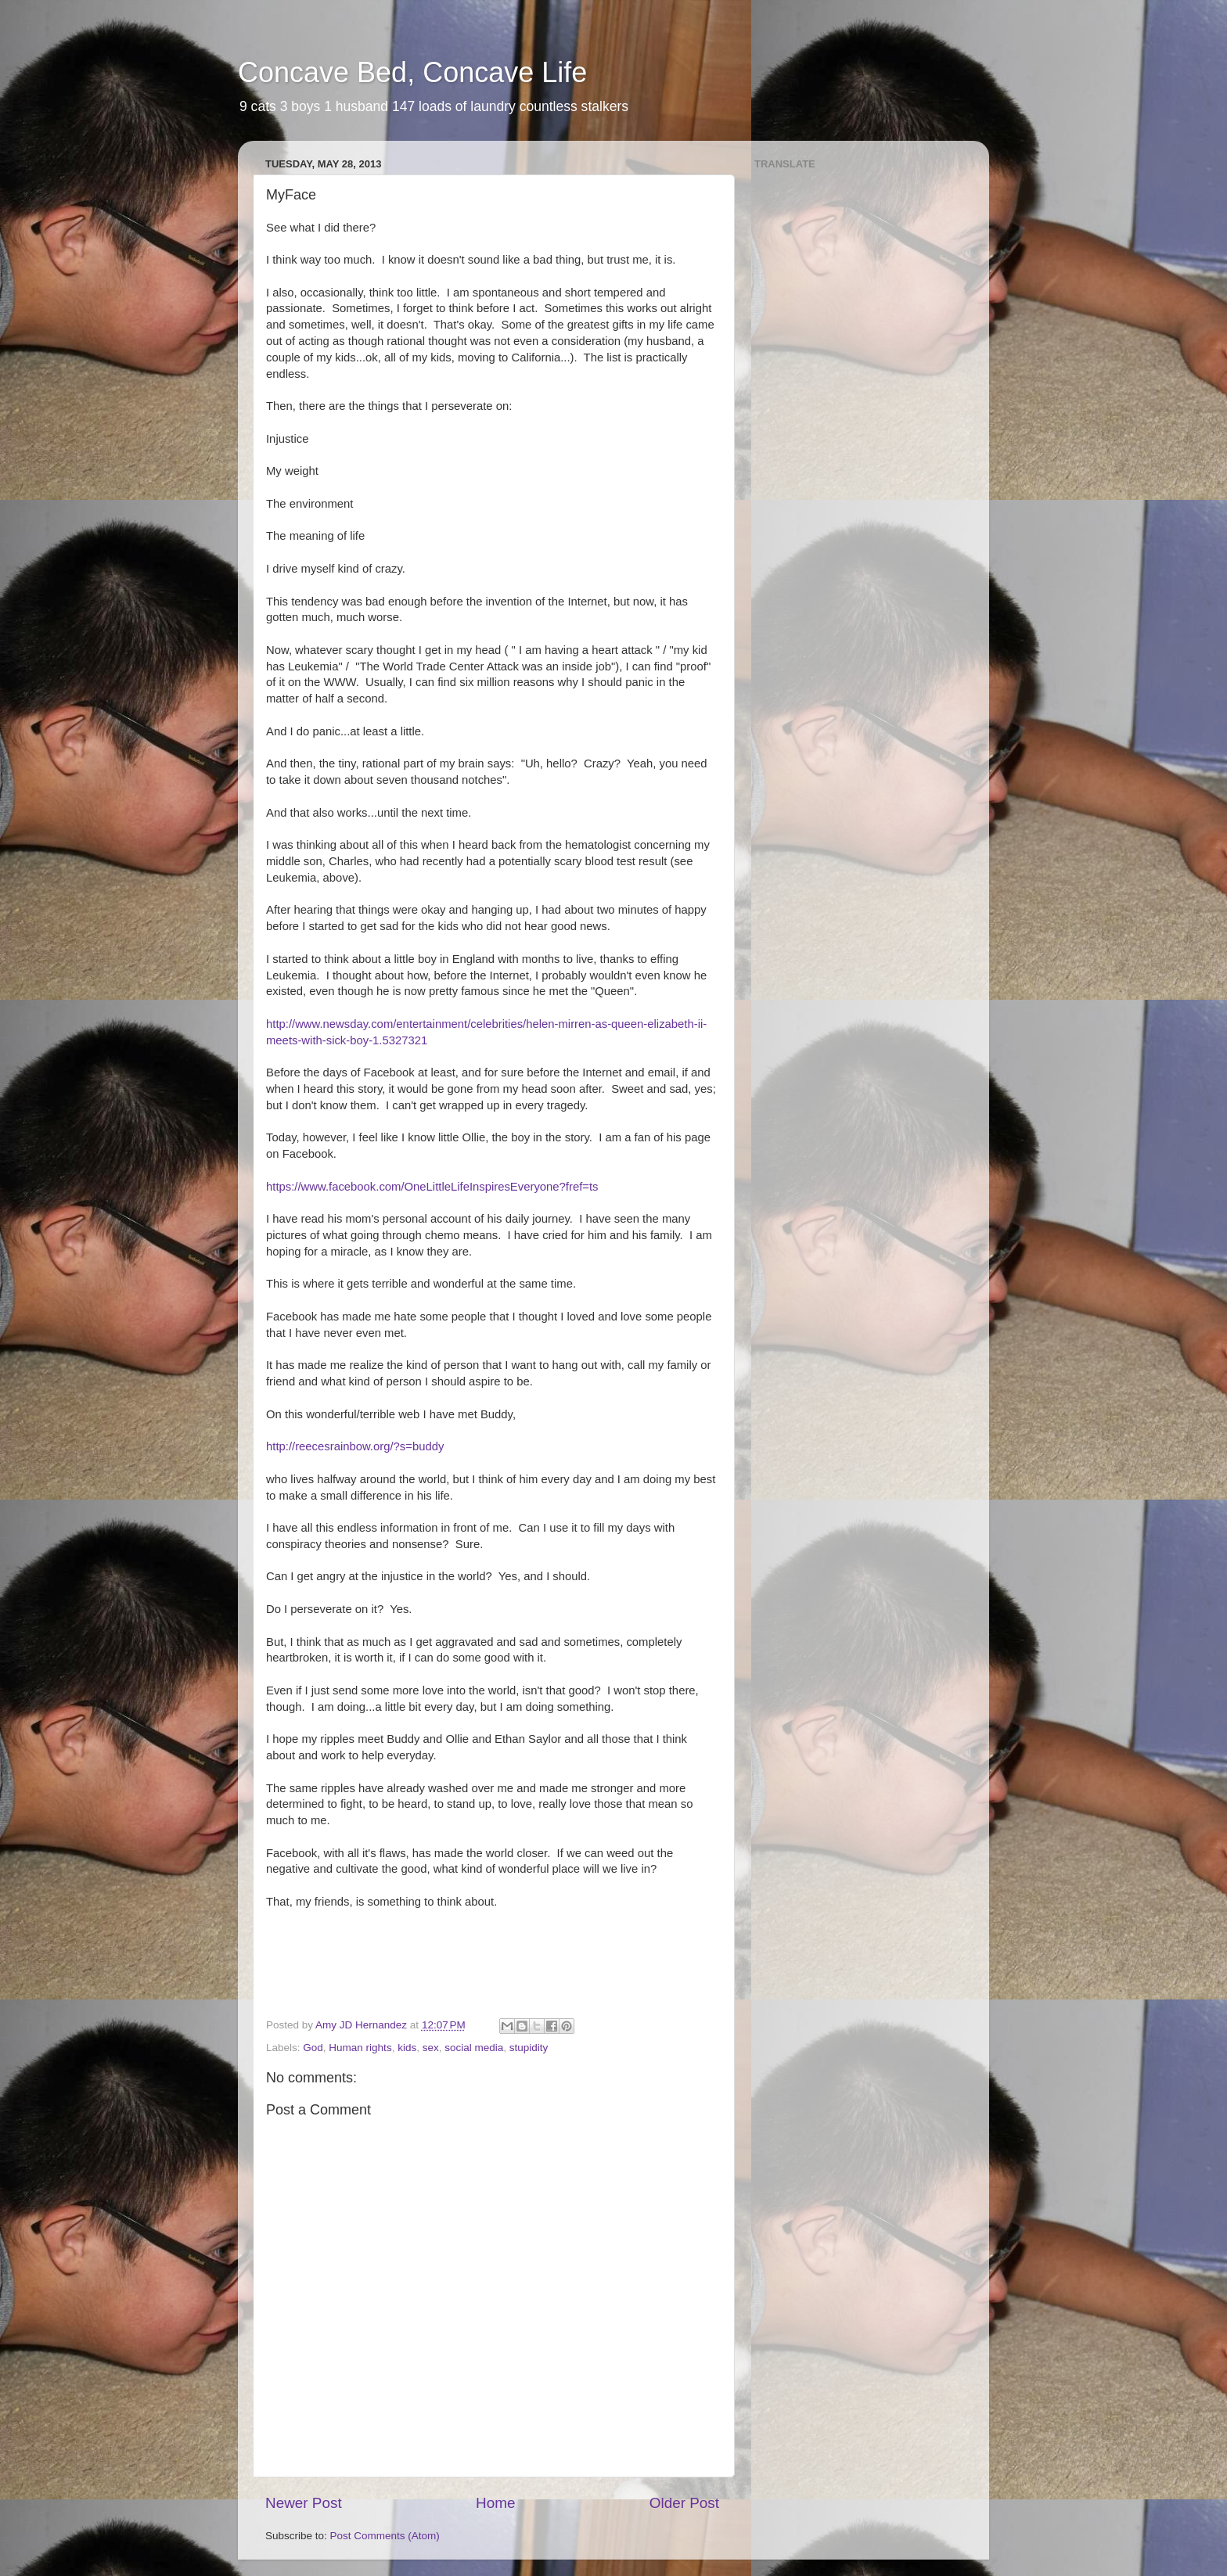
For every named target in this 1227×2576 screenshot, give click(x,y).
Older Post (684, 2503)
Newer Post (303, 2503)
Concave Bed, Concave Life (412, 72)
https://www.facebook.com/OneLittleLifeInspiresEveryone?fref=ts (432, 1186)
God (313, 2047)
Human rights (360, 2047)
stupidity (529, 2047)
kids (407, 2047)
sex (431, 2047)
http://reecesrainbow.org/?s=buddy (355, 1446)
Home (495, 2503)
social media (473, 2047)
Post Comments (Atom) (385, 2536)
